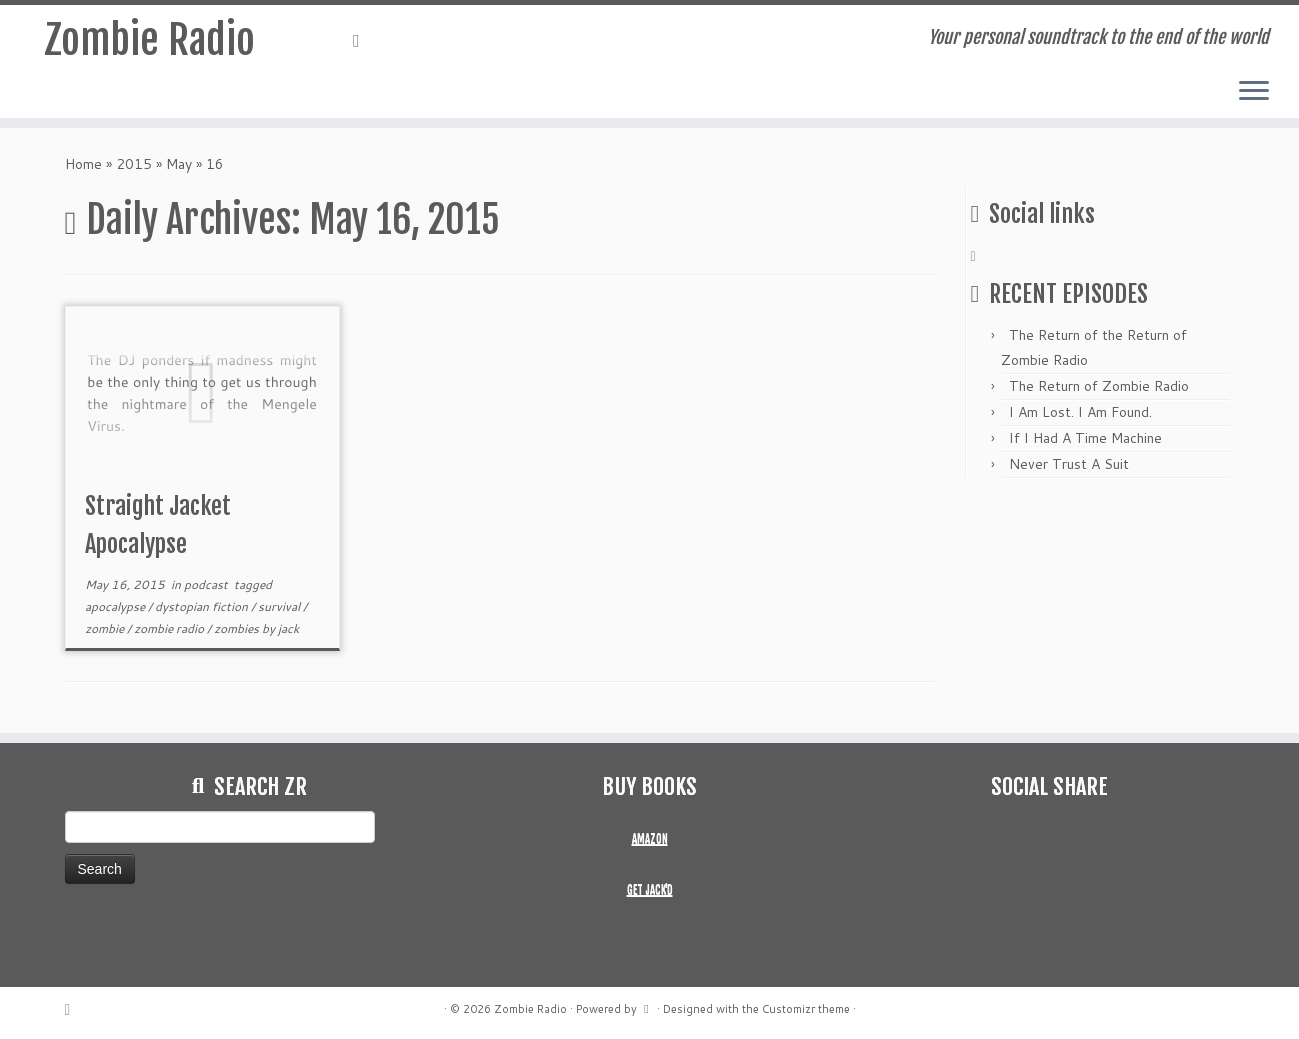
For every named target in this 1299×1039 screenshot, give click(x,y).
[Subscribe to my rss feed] (363, 40)
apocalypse (116, 606)
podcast (207, 584)
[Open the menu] (1254, 92)
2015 (134, 164)
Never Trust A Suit (1069, 464)
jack (288, 628)
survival (280, 606)
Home (83, 164)
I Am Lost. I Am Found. (1080, 412)
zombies (238, 628)
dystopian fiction (203, 606)
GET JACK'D (650, 890)
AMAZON (650, 839)
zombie (106, 628)
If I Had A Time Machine (1085, 438)
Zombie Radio (149, 40)
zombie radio (170, 628)
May (179, 164)
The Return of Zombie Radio (1099, 386)
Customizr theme (806, 1009)
